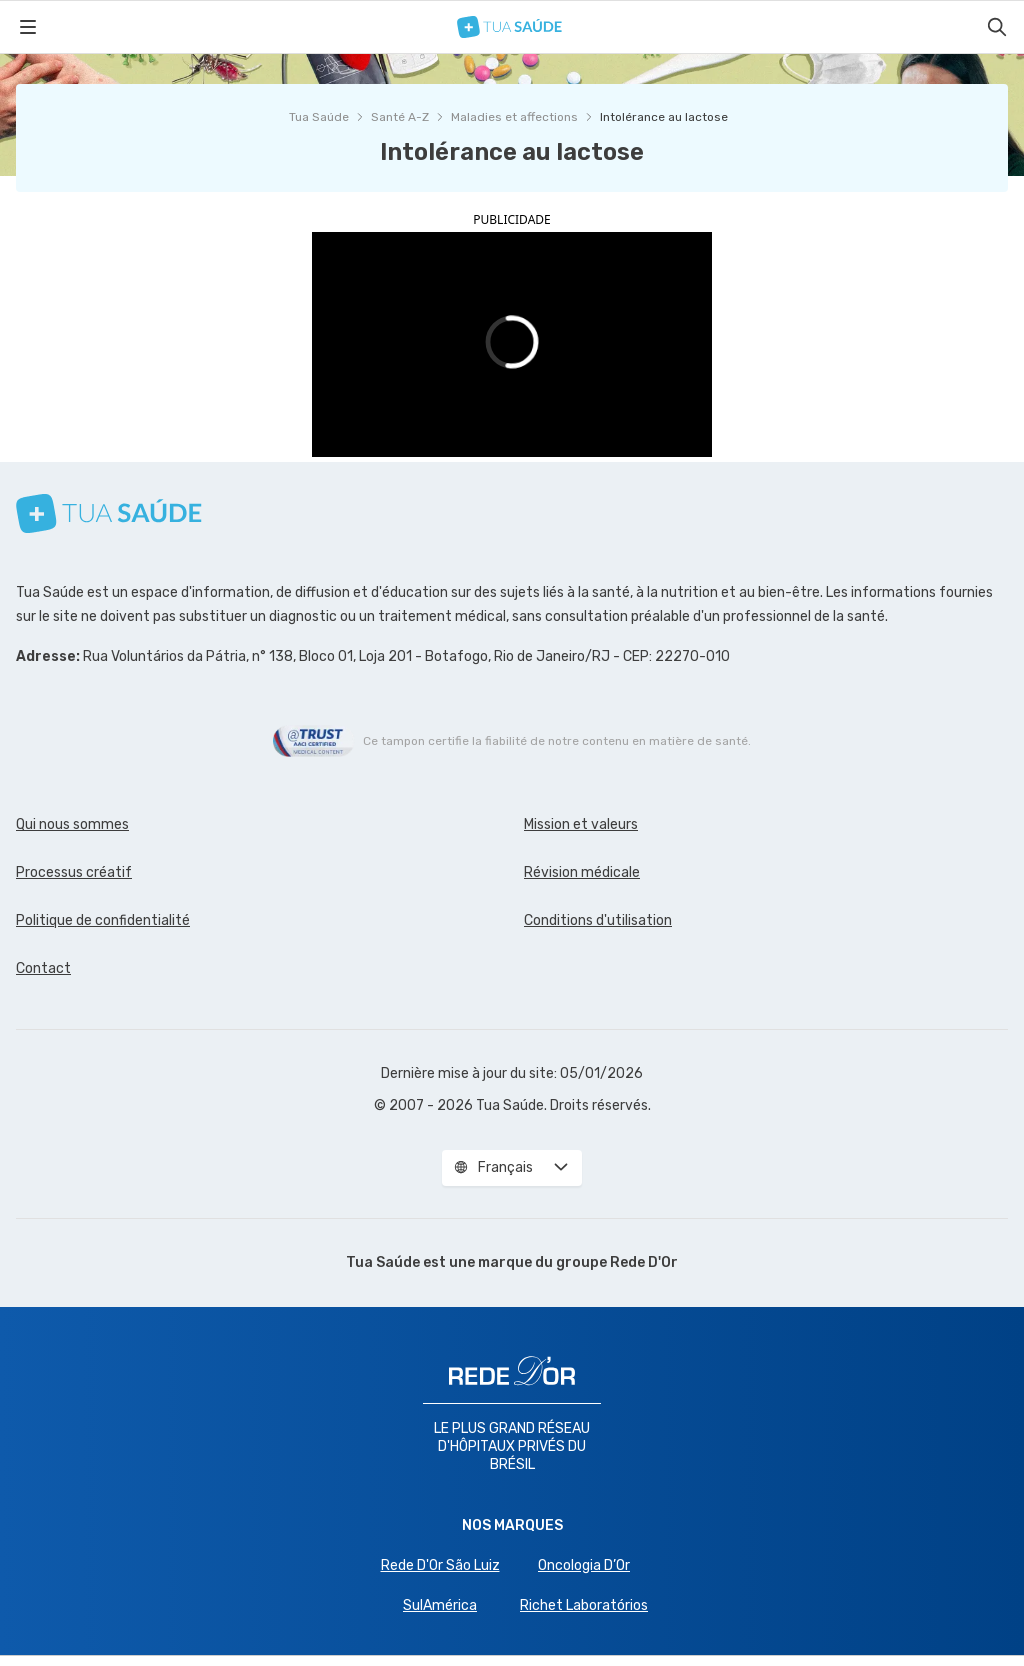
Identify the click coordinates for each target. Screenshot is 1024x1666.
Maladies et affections (514, 117)
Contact (43, 968)
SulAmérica (440, 1605)
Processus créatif (74, 872)
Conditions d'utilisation (598, 920)
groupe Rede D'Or (617, 1262)
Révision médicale (582, 872)
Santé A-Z (400, 117)
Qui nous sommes (72, 824)
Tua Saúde (319, 117)
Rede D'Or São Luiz (440, 1565)
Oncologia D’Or (584, 1565)
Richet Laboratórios (584, 1605)
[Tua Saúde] (509, 27)
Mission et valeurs (581, 824)
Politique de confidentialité (103, 920)
